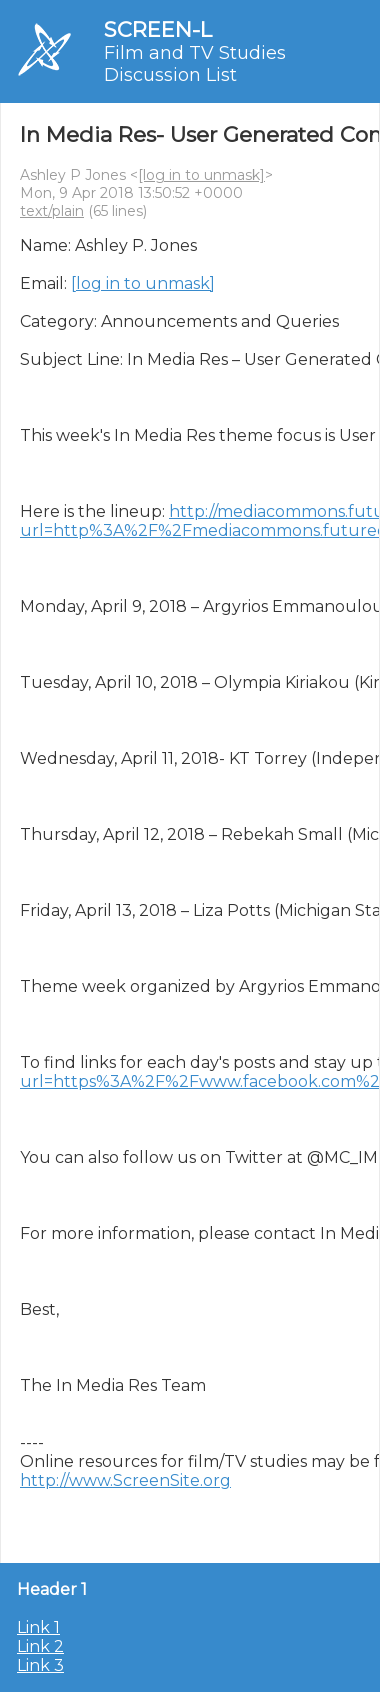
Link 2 (40, 1646)
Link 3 (40, 1665)
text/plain (52, 211)
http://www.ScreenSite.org (125, 1480)
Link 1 (38, 1627)
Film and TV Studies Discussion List (195, 64)
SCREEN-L (158, 29)
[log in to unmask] (201, 175)
